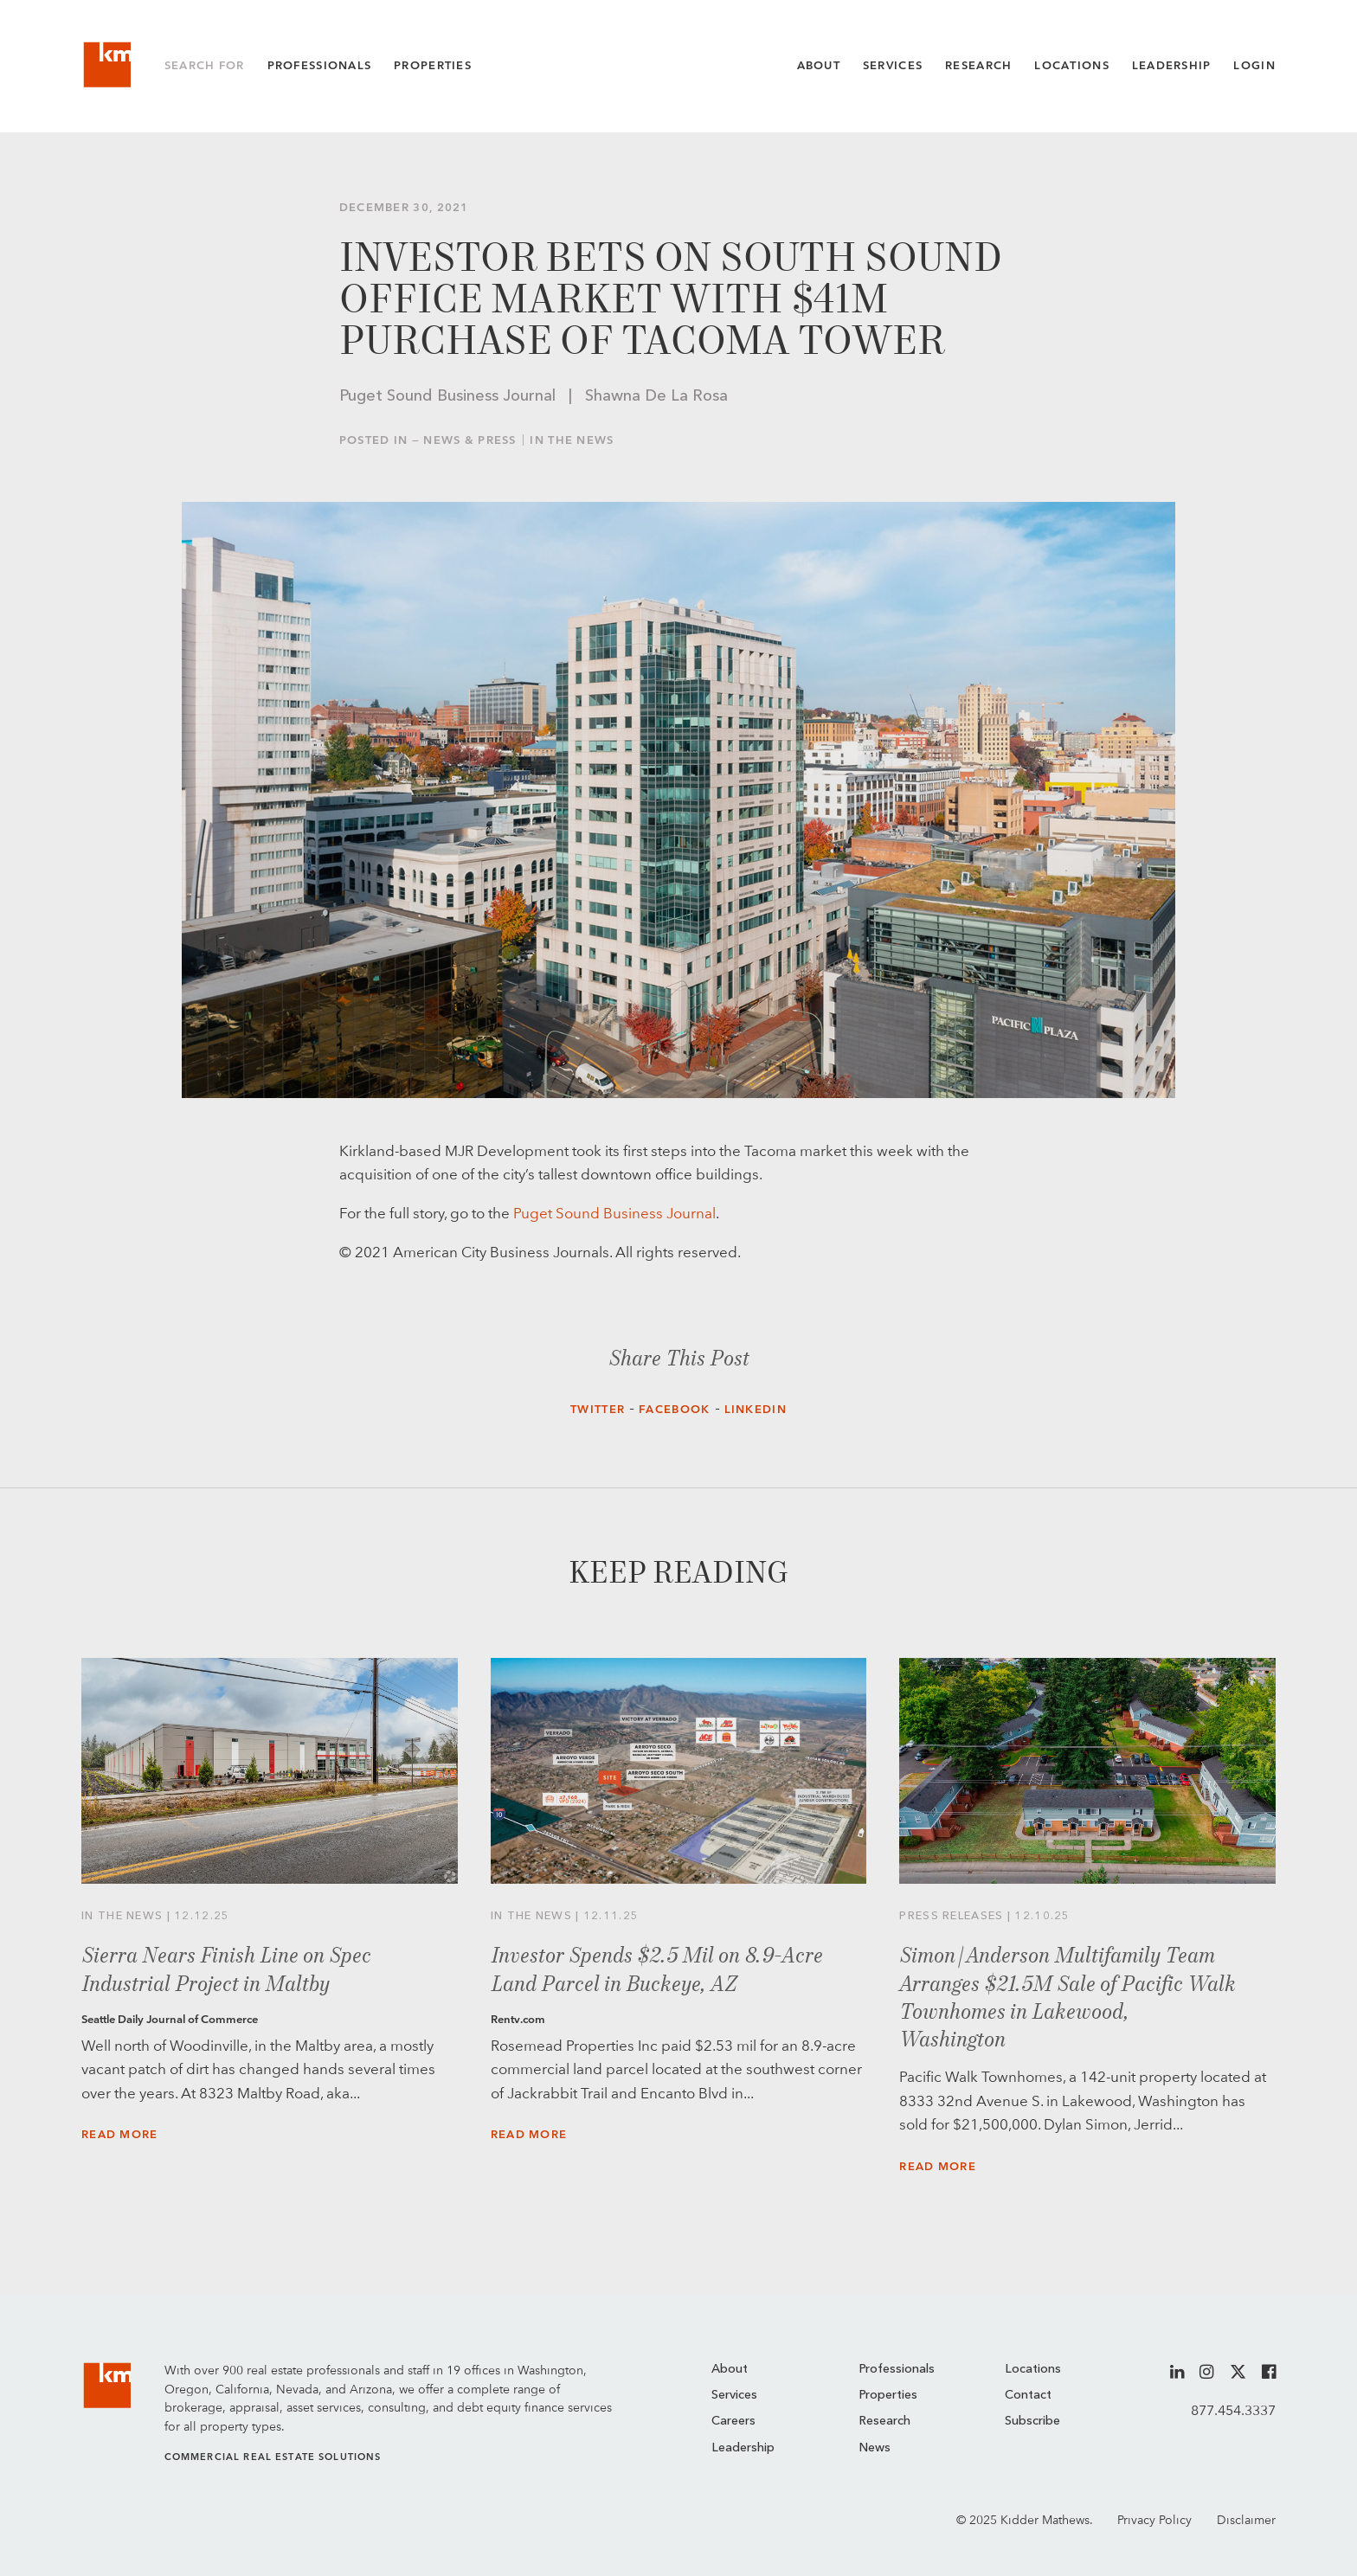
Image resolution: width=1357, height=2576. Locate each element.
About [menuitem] (729, 2369)
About (818, 65)
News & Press (470, 440)
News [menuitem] (875, 2448)
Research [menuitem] (884, 2421)
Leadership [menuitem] (743, 2448)
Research (978, 65)
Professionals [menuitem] (897, 2369)
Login (1254, 65)
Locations (1071, 65)
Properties (433, 65)
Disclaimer (1246, 2519)
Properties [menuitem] (888, 2395)
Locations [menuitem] (1033, 2369)
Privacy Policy (1154, 2519)
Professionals (319, 65)
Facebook (674, 1409)
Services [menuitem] (734, 2395)
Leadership (1172, 65)
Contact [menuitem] (1028, 2395)
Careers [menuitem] (733, 2421)
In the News (572, 440)
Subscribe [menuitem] (1032, 2421)
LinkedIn (755, 1409)
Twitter (597, 1409)
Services (893, 65)
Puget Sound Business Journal (614, 1213)
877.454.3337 (1233, 2410)
